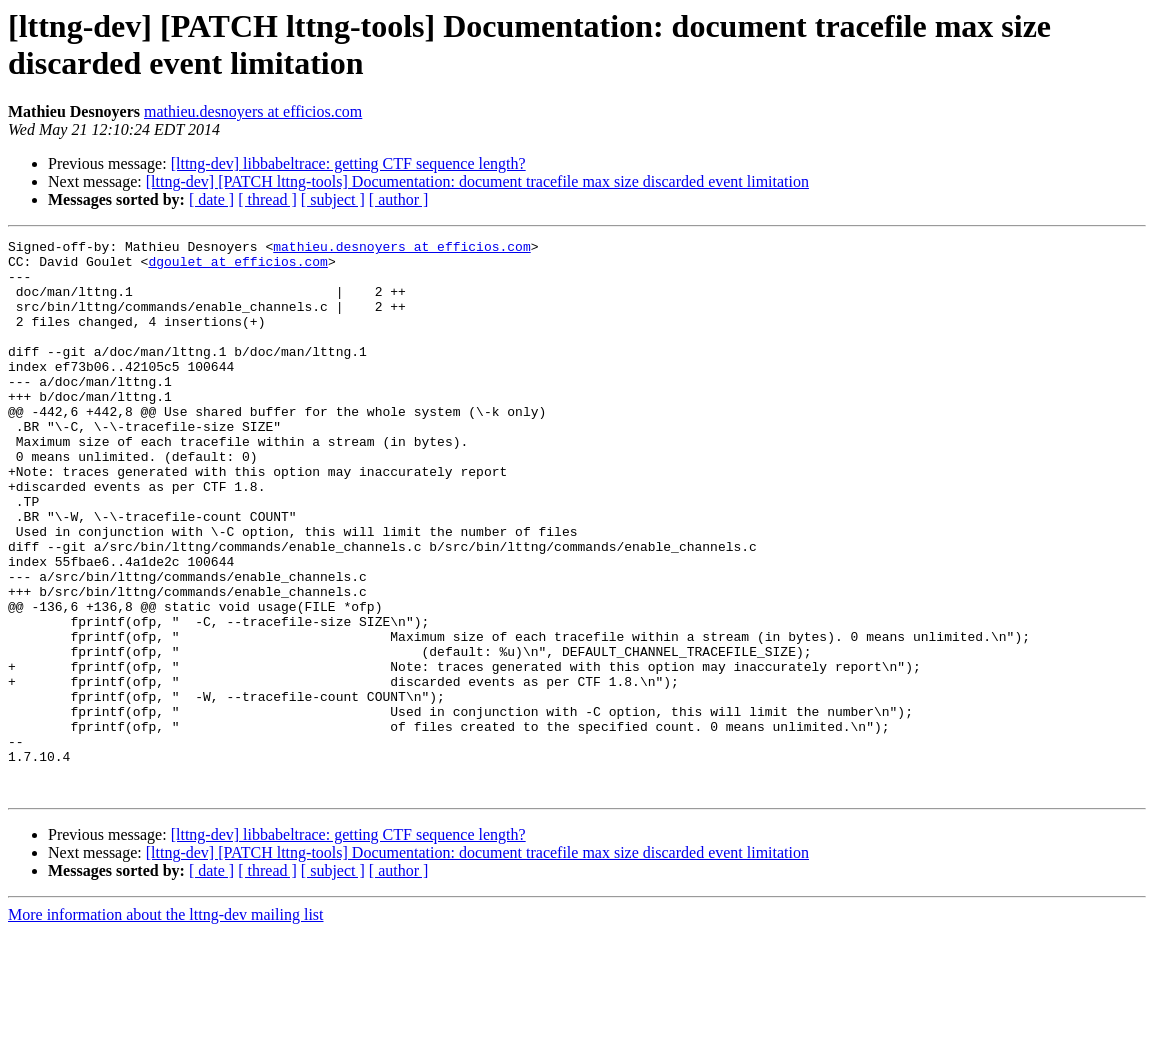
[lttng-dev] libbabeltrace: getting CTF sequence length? (348, 163)
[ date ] (211, 199)
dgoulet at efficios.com (237, 267)
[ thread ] (267, 199)
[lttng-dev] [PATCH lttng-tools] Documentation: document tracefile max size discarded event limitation (477, 181)
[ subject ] (333, 199)
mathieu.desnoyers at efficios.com (253, 111)
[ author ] (399, 199)
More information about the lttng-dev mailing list (166, 1025)
